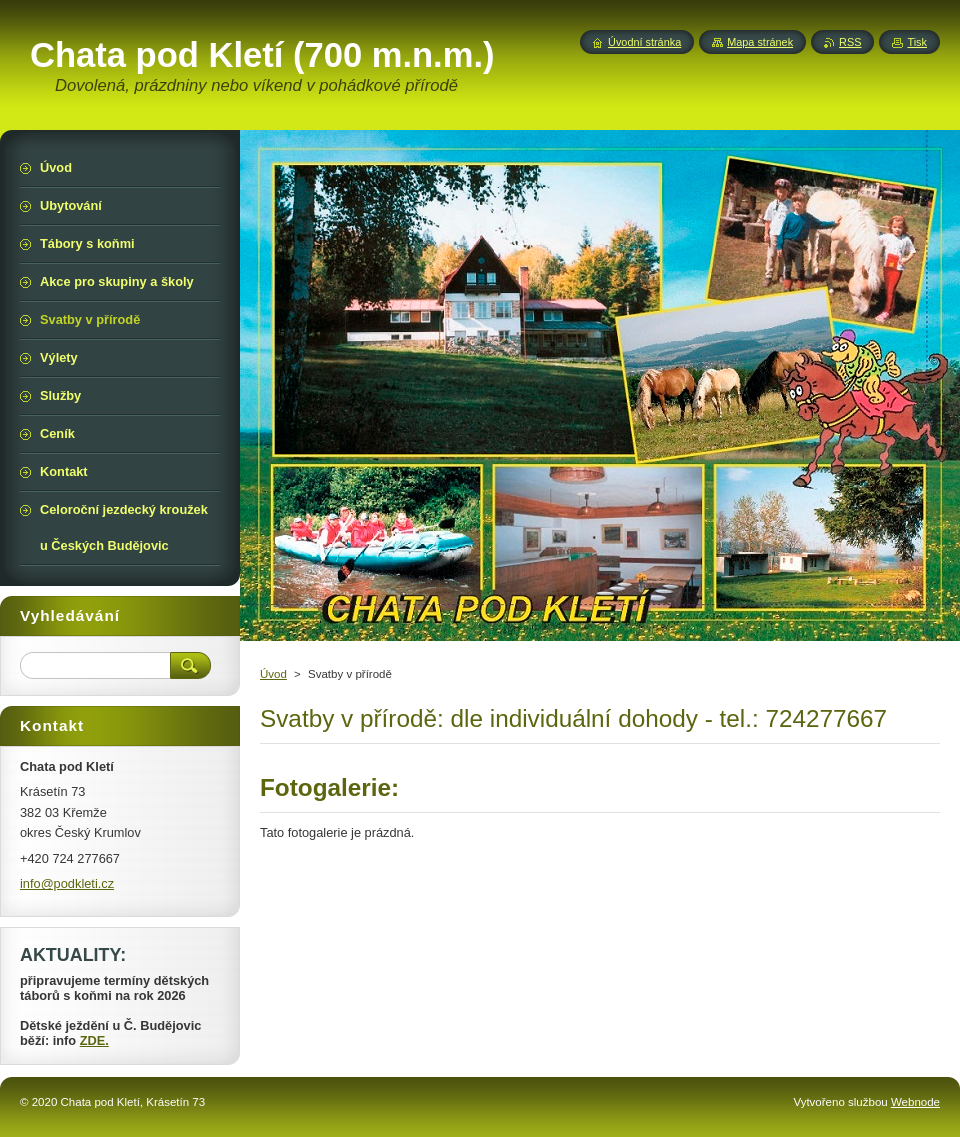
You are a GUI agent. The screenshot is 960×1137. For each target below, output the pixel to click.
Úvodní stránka (644, 42)
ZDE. (94, 1040)
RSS (850, 42)
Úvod (273, 674)
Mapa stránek (760, 42)
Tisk (917, 42)
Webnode (915, 1102)
